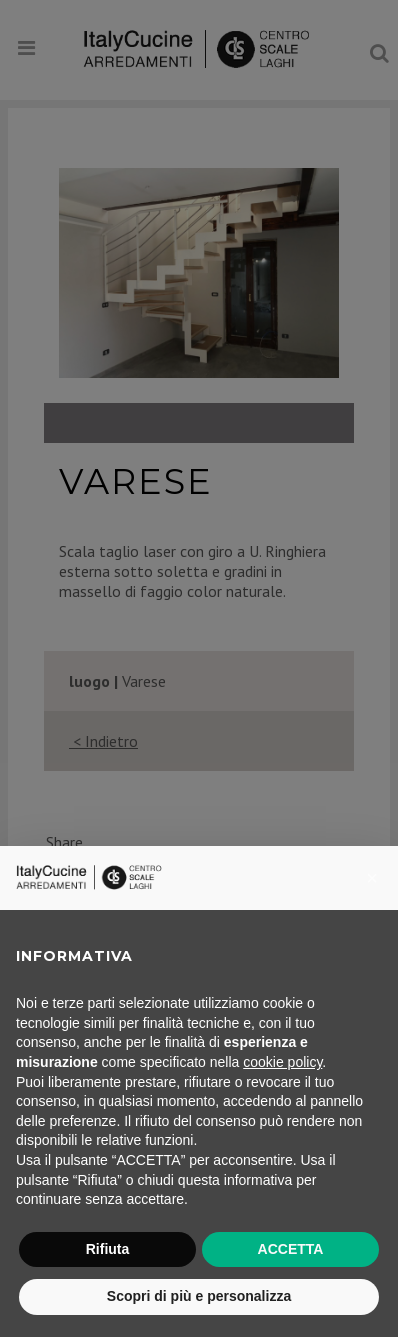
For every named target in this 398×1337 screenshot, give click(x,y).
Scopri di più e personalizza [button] (199, 1296)
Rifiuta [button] (108, 1249)
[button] (372, 878)
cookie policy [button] (282, 1062)
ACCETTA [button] (291, 1249)
